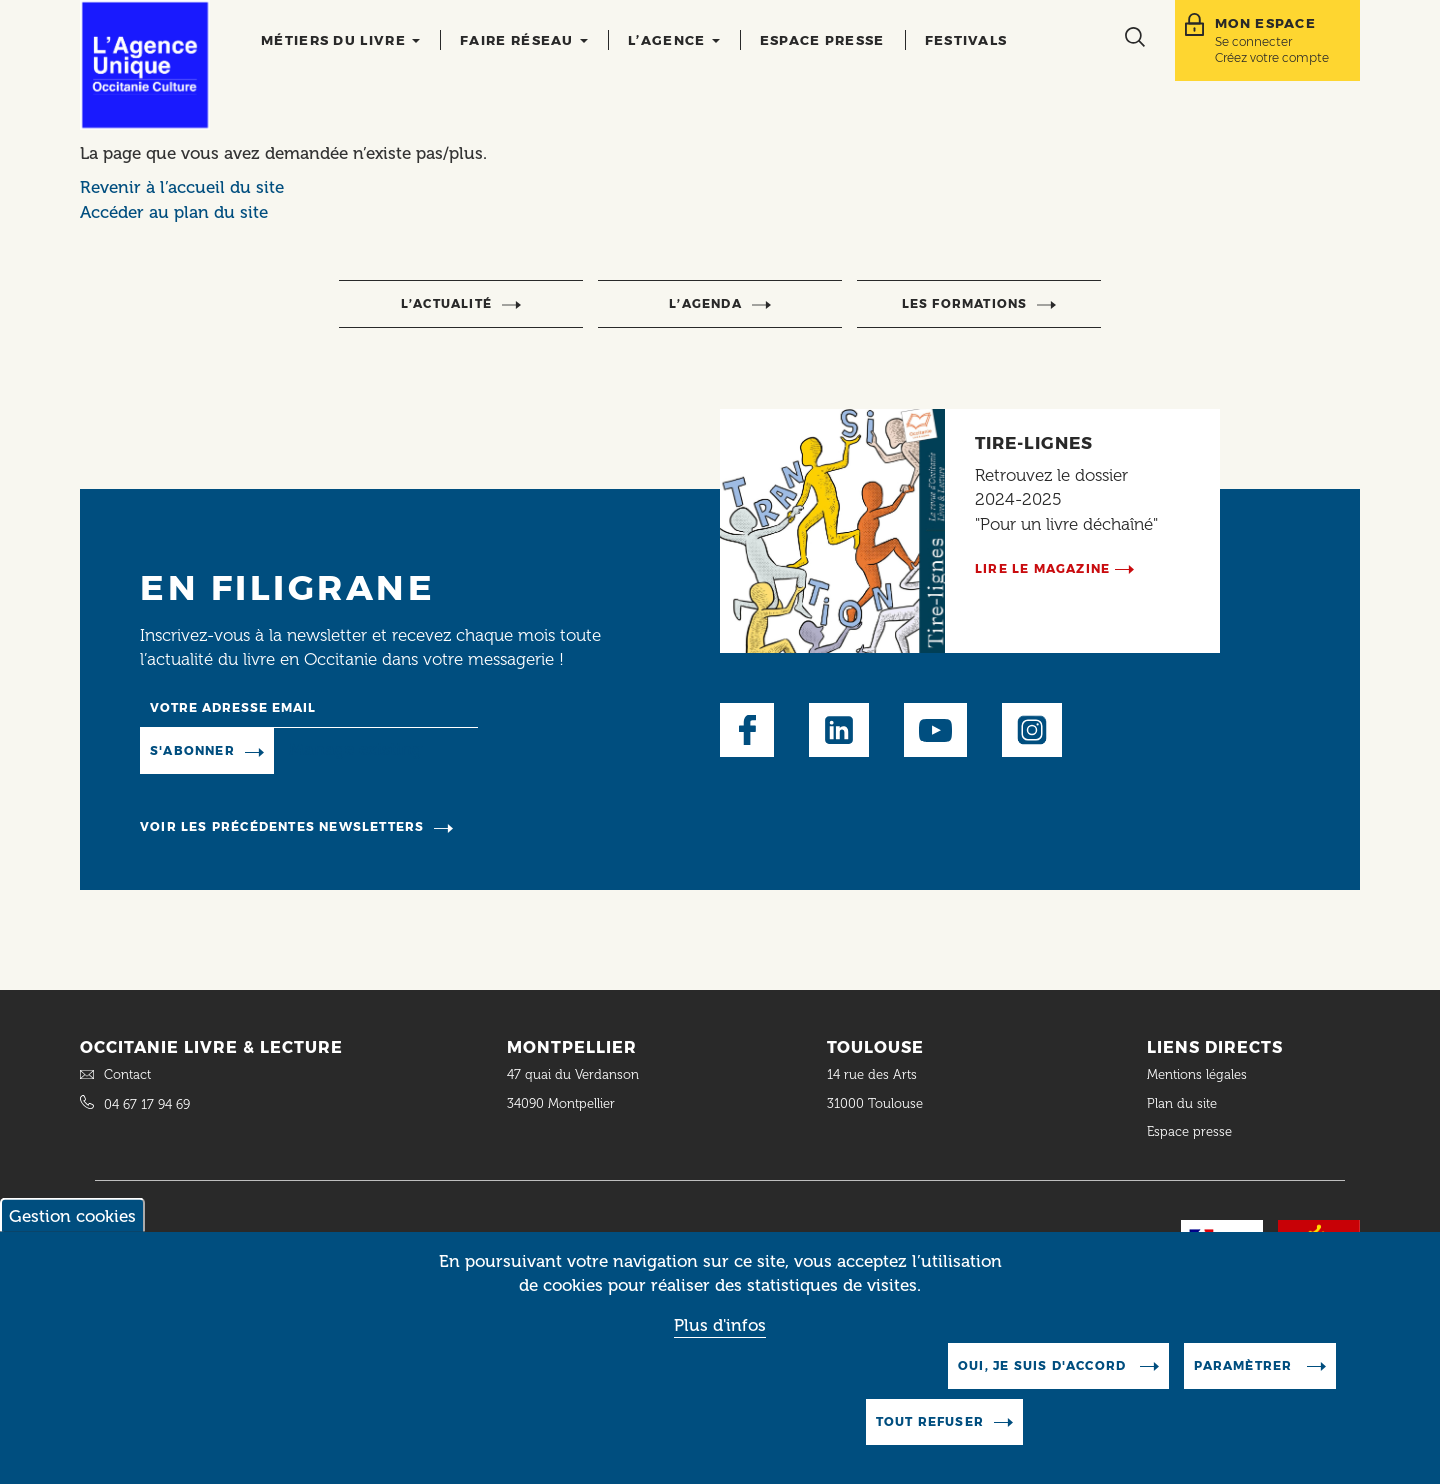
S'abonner (192, 750)
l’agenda (705, 303)
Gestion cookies (72, 1236)
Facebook (747, 730)
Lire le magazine (1042, 568)
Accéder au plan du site (174, 212)
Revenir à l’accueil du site (182, 187)
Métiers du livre (340, 40)
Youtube (935, 730)
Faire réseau (524, 40)
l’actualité (446, 303)
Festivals (966, 40)
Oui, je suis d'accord (1044, 1385)
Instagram (1032, 730)
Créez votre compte (1272, 57)
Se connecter (1253, 41)
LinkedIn (839, 730)
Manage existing (355, 750)
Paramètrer (1245, 1385)
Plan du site (1182, 1103)
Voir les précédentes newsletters (282, 826)
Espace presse (822, 40)
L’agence (674, 40)
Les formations (965, 303)
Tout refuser (930, 1441)
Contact (127, 1074)
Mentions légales (1199, 1074)
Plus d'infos (720, 1345)
